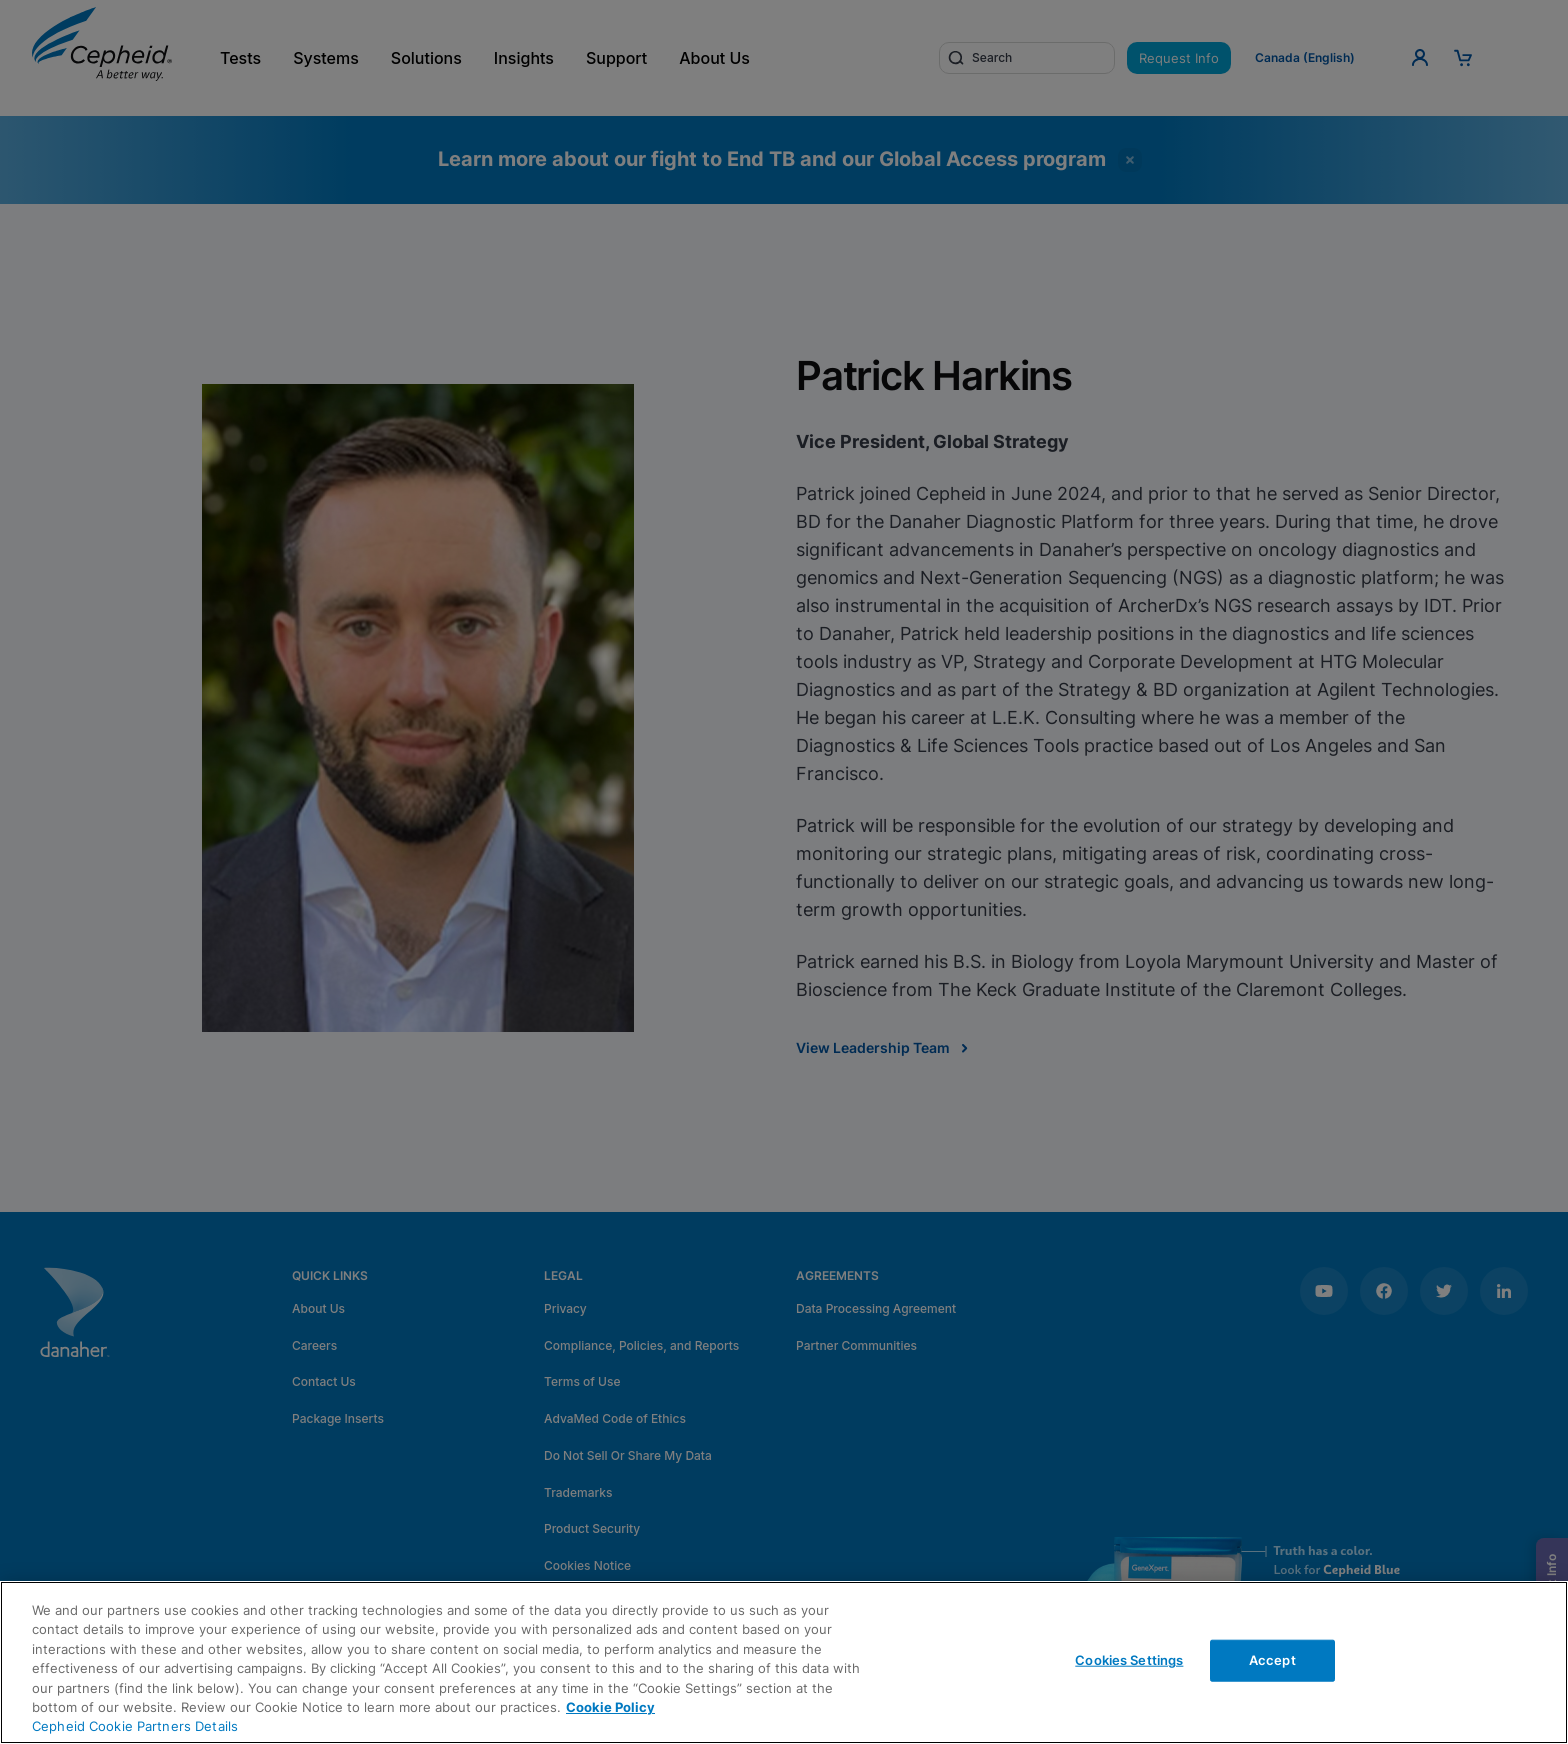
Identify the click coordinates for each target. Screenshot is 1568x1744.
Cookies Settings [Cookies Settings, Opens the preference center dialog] (1129, 1660)
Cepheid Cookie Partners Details (135, 1726)
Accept (1272, 1660)
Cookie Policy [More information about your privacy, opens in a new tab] (610, 1707)
